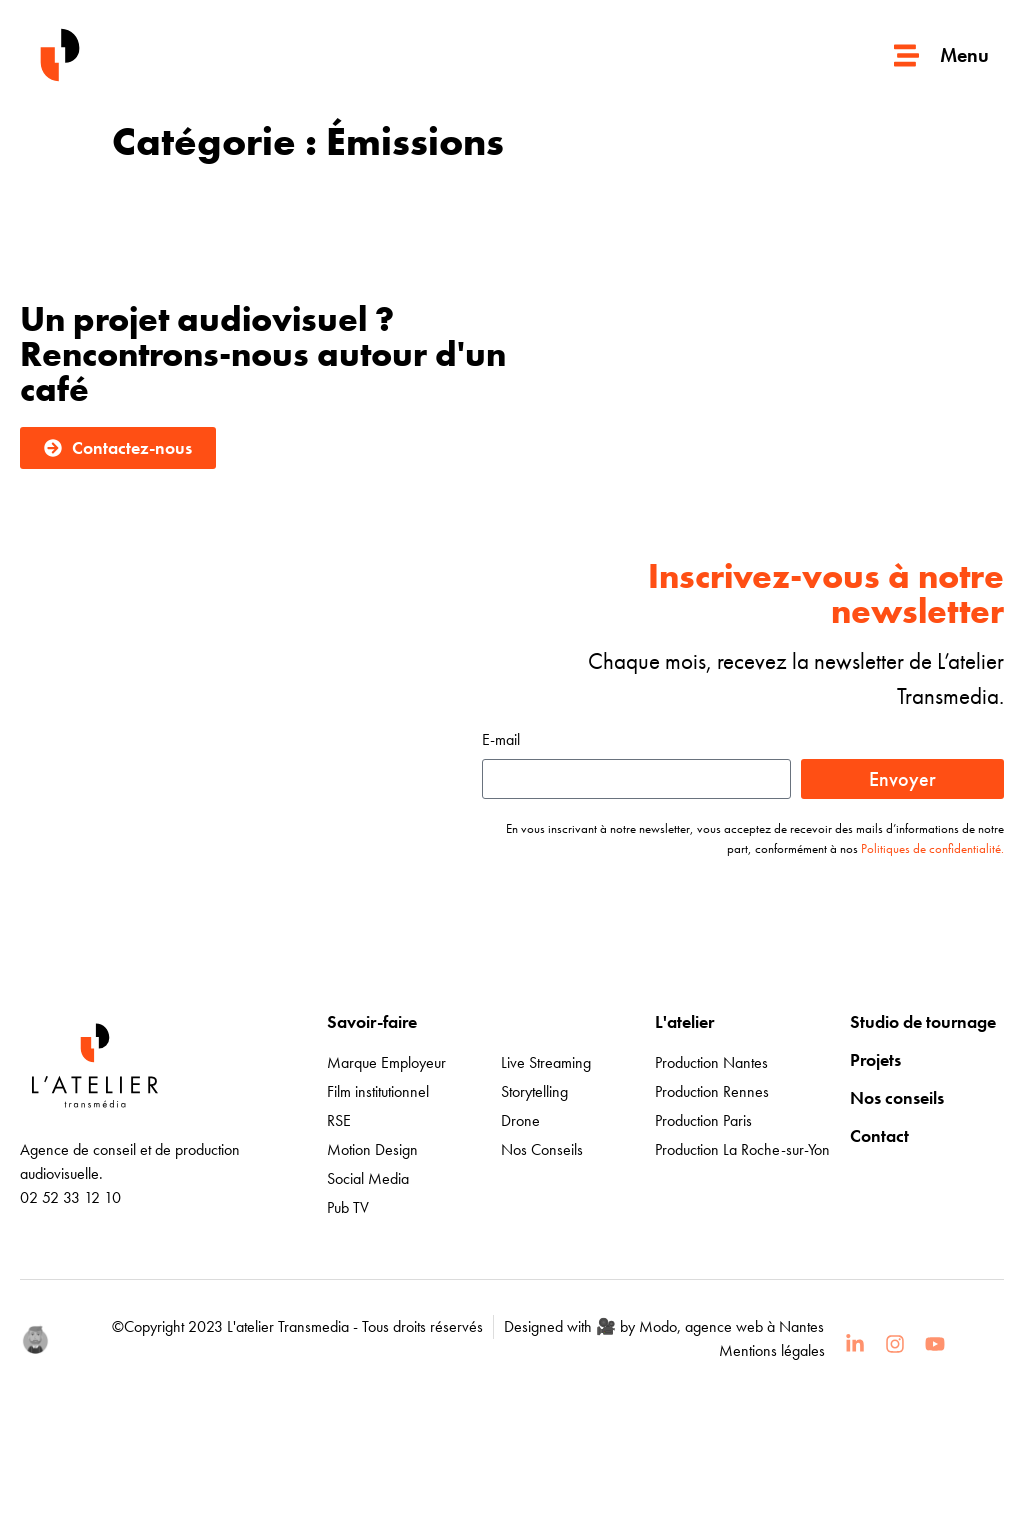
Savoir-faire (372, 1021)
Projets (875, 1059)
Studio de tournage (923, 1021)
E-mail (501, 741)
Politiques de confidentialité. (932, 848)
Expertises (539, 1021)
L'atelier (684, 1021)
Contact (879, 1135)
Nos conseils (897, 1097)
